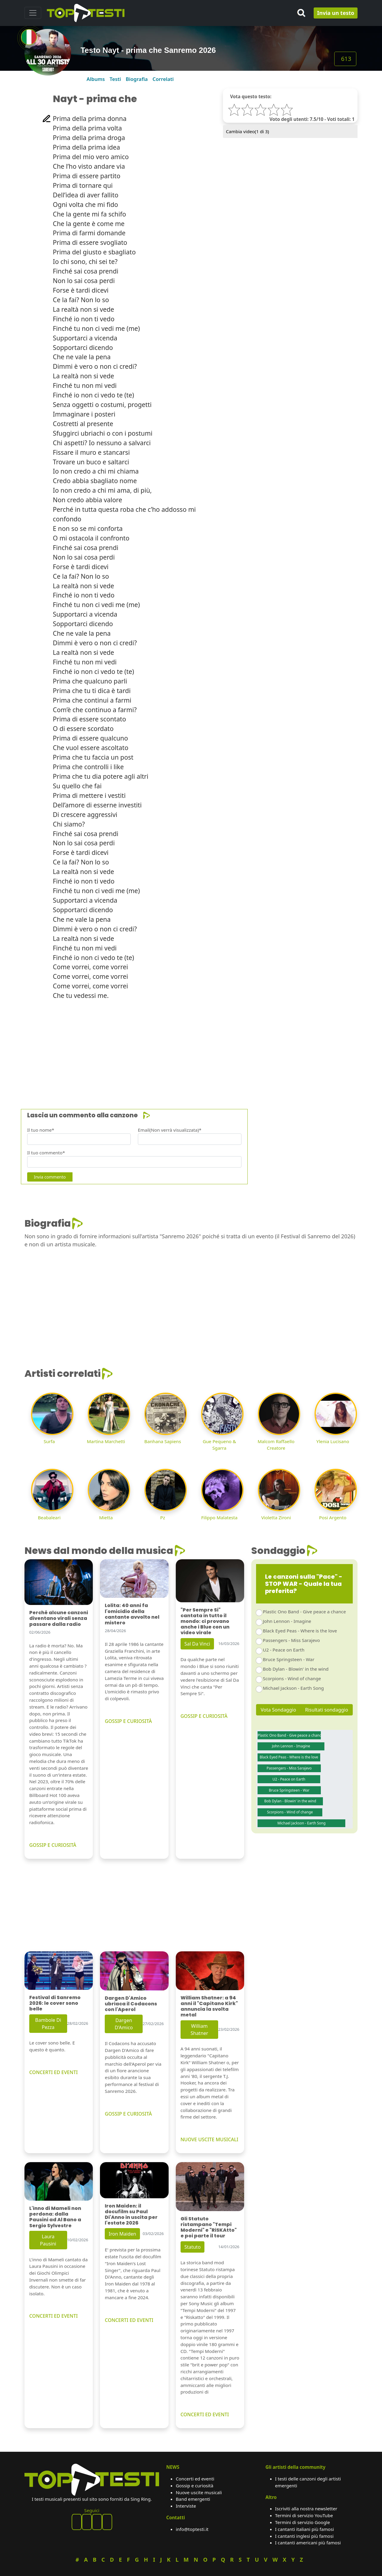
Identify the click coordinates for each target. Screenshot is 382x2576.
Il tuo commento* (46, 1153)
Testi (115, 79)
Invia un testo (335, 12)
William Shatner (199, 2029)
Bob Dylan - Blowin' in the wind (296, 1669)
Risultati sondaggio (326, 1709)
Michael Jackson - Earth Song (293, 1688)
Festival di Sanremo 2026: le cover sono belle (55, 2003)
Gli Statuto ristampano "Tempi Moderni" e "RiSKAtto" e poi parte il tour (209, 2227)
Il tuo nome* (40, 1130)
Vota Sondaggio (278, 1709)
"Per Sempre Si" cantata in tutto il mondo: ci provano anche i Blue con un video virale (205, 1621)
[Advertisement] (191, 1047)
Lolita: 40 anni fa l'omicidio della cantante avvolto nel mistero (132, 1614)
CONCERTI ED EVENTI (53, 2072)
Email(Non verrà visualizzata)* (169, 1130)
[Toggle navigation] (32, 13)
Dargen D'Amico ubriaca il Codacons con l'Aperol (131, 2004)
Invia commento (50, 1177)
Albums (96, 79)
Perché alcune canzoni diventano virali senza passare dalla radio (58, 1618)
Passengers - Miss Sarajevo (291, 1640)
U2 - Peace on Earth (283, 1650)
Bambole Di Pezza (48, 2023)
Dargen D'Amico (124, 2024)
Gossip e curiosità (194, 2486)
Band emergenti (193, 2499)
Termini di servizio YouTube (304, 2515)
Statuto (192, 2247)
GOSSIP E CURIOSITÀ (52, 1845)
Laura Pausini (48, 2240)
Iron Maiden (122, 2234)
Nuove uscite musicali (199, 2492)
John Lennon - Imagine (287, 1621)
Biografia (137, 79)
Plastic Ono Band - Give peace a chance (304, 1612)
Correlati (163, 79)
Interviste (186, 2506)
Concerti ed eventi (195, 2479)
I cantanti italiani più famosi (304, 2529)
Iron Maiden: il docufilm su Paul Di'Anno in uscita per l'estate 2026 (131, 2214)
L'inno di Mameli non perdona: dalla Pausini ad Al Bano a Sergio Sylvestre (55, 2217)
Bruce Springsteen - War (289, 1659)
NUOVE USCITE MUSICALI (209, 2139)
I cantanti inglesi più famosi (304, 2536)
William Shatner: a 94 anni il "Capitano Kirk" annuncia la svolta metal (209, 2006)
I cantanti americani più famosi (308, 2543)
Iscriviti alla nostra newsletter (306, 2509)
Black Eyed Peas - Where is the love (300, 1631)
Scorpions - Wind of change (292, 1678)
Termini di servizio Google (302, 2522)
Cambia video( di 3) (247, 131)
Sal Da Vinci (197, 1643)
